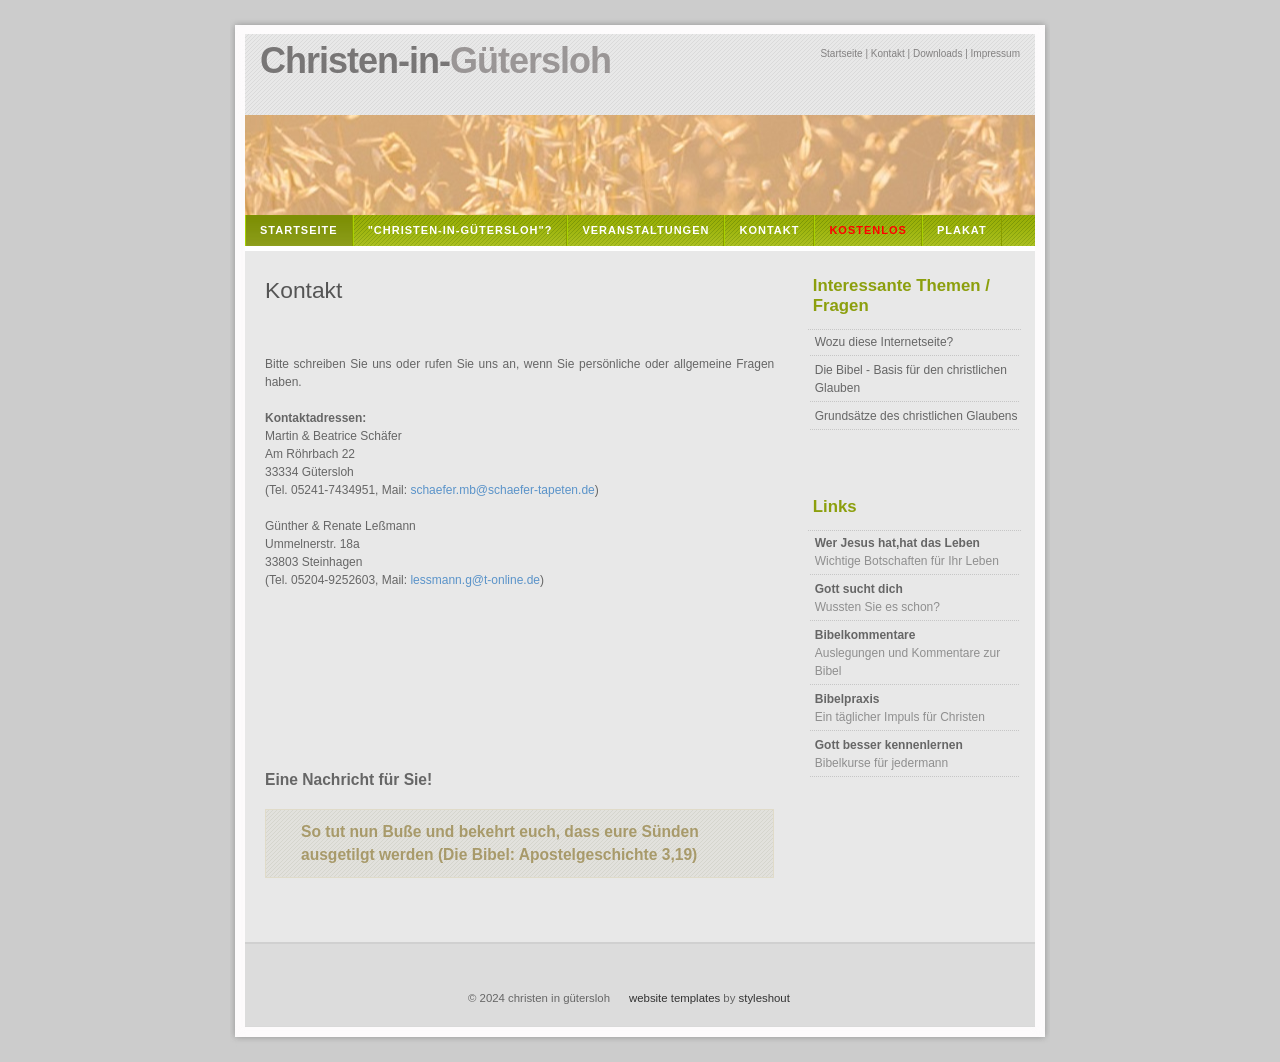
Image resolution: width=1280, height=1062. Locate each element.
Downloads (937, 53)
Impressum (995, 53)
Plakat (962, 230)
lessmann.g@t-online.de (475, 580)
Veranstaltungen (645, 230)
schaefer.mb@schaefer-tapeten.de (502, 490)
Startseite (841, 53)
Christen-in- (435, 60)
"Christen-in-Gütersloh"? (460, 230)
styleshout (764, 998)
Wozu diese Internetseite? (884, 342)
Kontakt (888, 53)
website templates (674, 998)
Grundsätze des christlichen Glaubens (916, 416)
